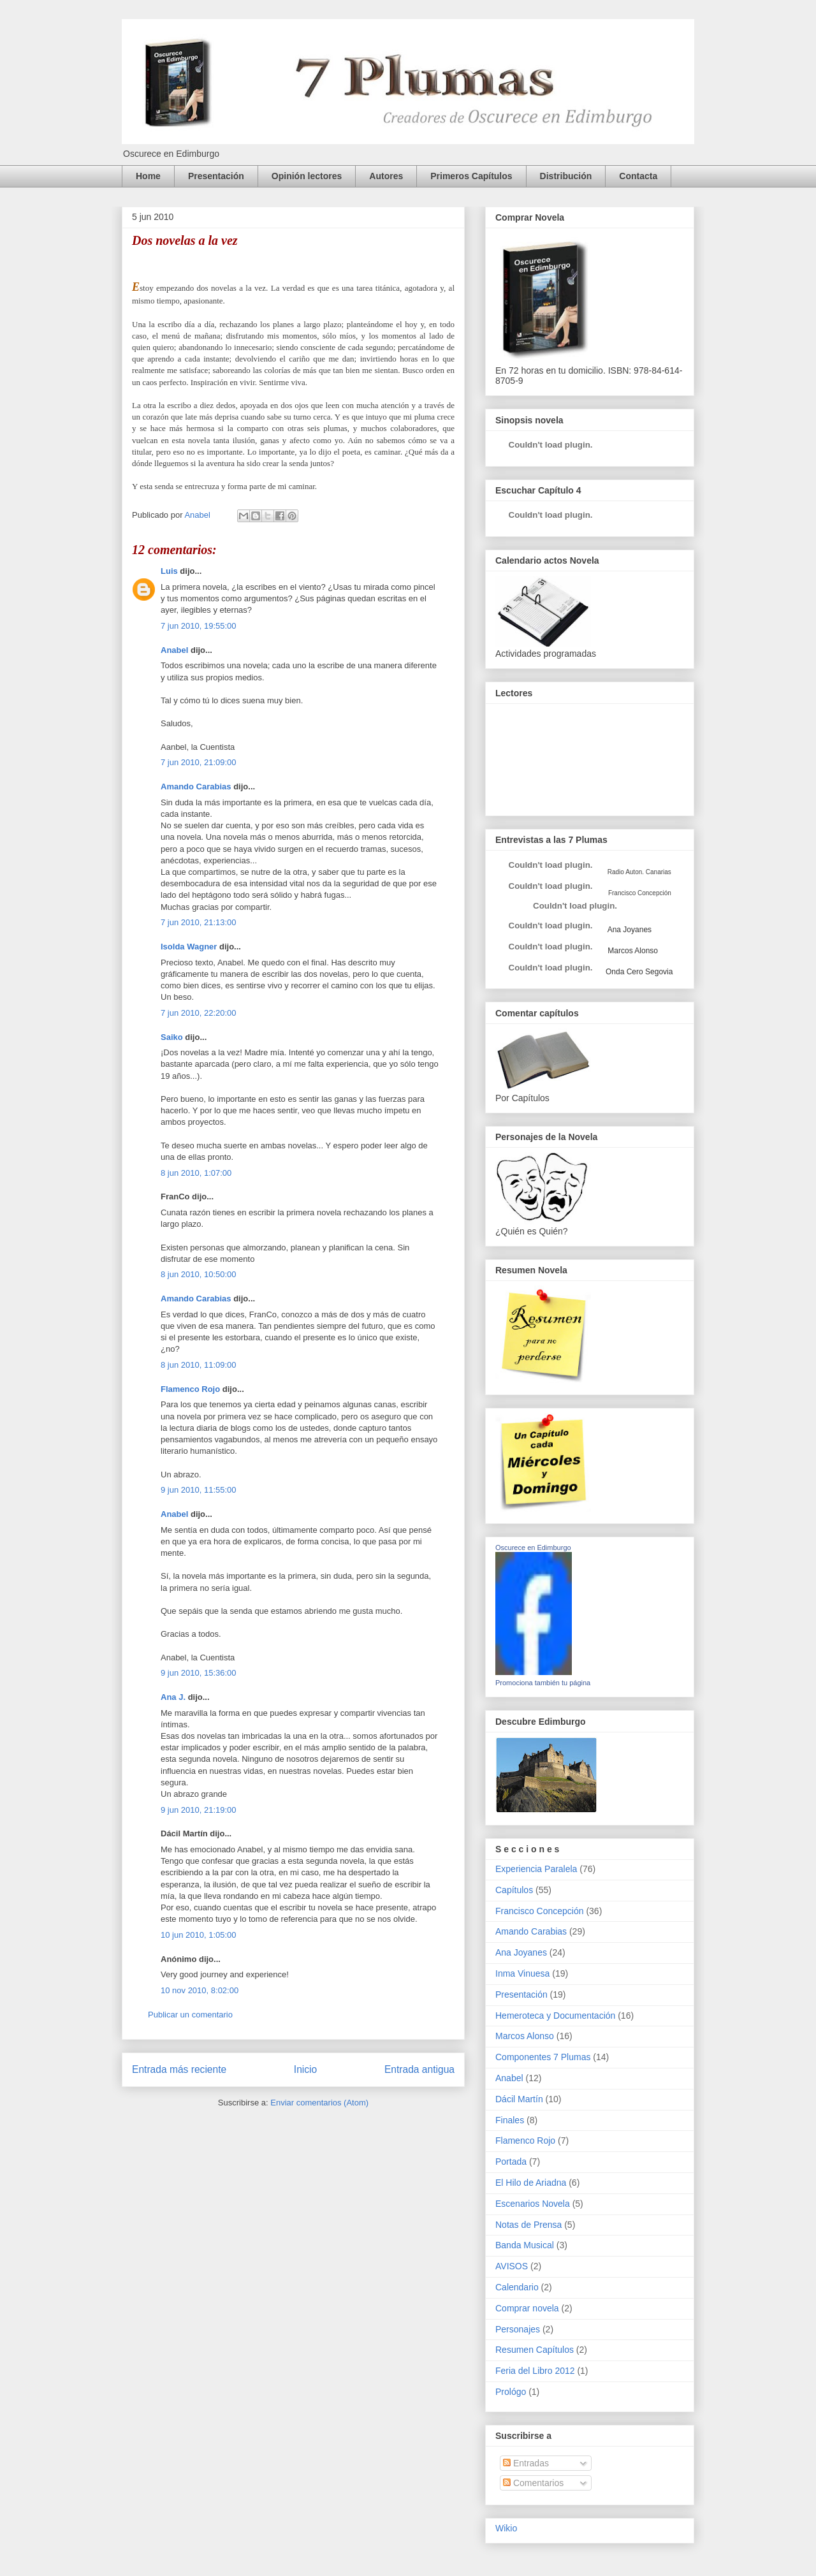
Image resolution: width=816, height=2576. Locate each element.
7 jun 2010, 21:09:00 (199, 762)
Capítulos (514, 1890)
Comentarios (533, 2483)
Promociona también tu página (542, 1683)
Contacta (638, 176)
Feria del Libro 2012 (535, 2371)
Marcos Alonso (632, 950)
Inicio (305, 2069)
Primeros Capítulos (471, 176)
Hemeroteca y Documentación (555, 2015)
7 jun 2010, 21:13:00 (199, 922)
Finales (509, 2120)
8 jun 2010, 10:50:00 (199, 1274)
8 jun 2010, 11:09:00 (199, 1365)
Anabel (174, 650)
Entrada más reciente (179, 2069)
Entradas (526, 2463)
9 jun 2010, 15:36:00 (199, 1673)
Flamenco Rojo (190, 1389)
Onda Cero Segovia (639, 971)
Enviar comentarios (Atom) (319, 2102)
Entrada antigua (419, 2069)
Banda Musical (524, 2245)
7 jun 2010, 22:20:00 (199, 1013)
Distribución (566, 176)
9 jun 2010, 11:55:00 (199, 1490)
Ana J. (173, 1697)
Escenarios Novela (532, 2204)
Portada (511, 2161)
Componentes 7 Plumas (542, 2057)
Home (148, 176)
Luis (169, 571)
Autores (386, 176)
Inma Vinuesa (522, 1973)
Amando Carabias (196, 786)
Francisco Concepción (539, 1911)
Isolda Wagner (189, 946)
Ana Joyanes (629, 929)
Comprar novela (527, 2308)
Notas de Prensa (528, 2225)
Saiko (172, 1037)
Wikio (506, 2528)
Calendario (517, 2287)
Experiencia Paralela (536, 1869)
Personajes (517, 2329)
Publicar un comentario (190, 2014)
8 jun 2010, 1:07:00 (196, 1173)
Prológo (510, 2392)
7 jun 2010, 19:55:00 (199, 626)
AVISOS (511, 2266)
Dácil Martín (519, 2099)
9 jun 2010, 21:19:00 (199, 1810)
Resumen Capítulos (534, 2350)
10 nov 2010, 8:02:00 (199, 1990)
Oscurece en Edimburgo (533, 1547)
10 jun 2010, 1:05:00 (199, 1935)
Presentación (216, 176)
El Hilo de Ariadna (530, 2182)
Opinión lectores (307, 176)
